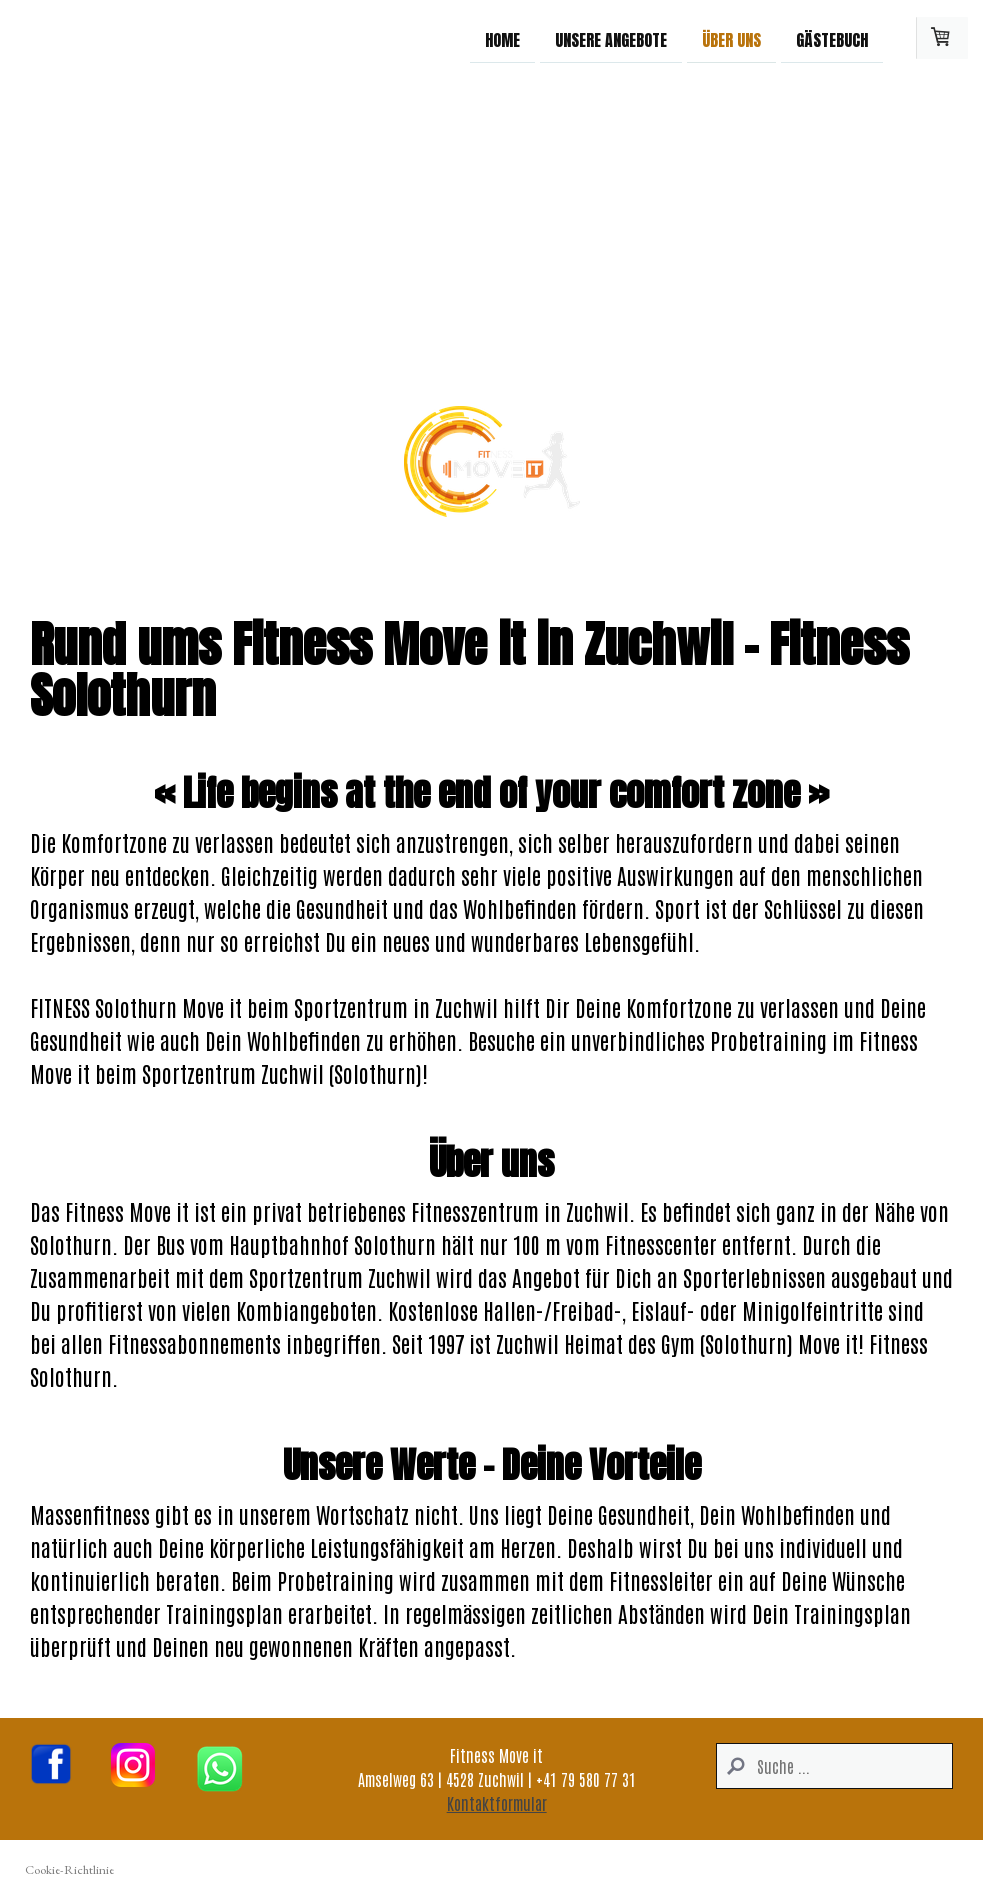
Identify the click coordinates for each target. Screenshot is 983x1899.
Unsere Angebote (611, 39)
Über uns (731, 39)
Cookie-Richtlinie (69, 1869)
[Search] (834, 1766)
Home (502, 39)
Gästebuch (832, 39)
